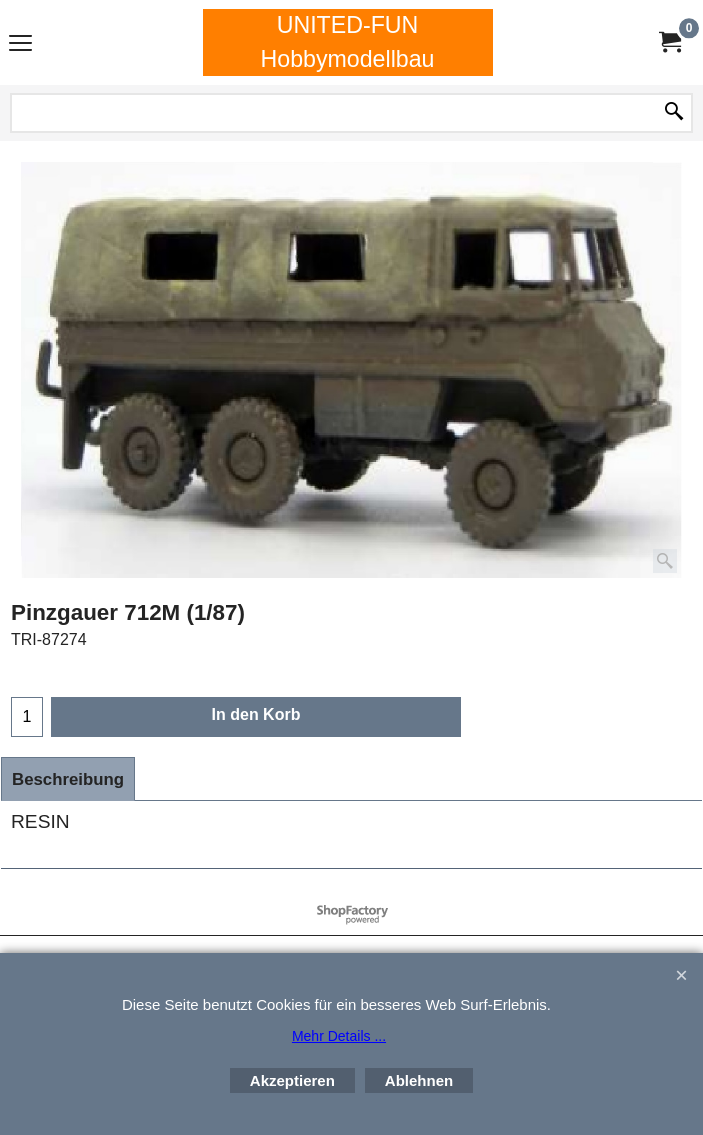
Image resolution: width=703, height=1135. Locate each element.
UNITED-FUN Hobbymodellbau (347, 42)
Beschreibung (68, 779)
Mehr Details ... (339, 1036)
